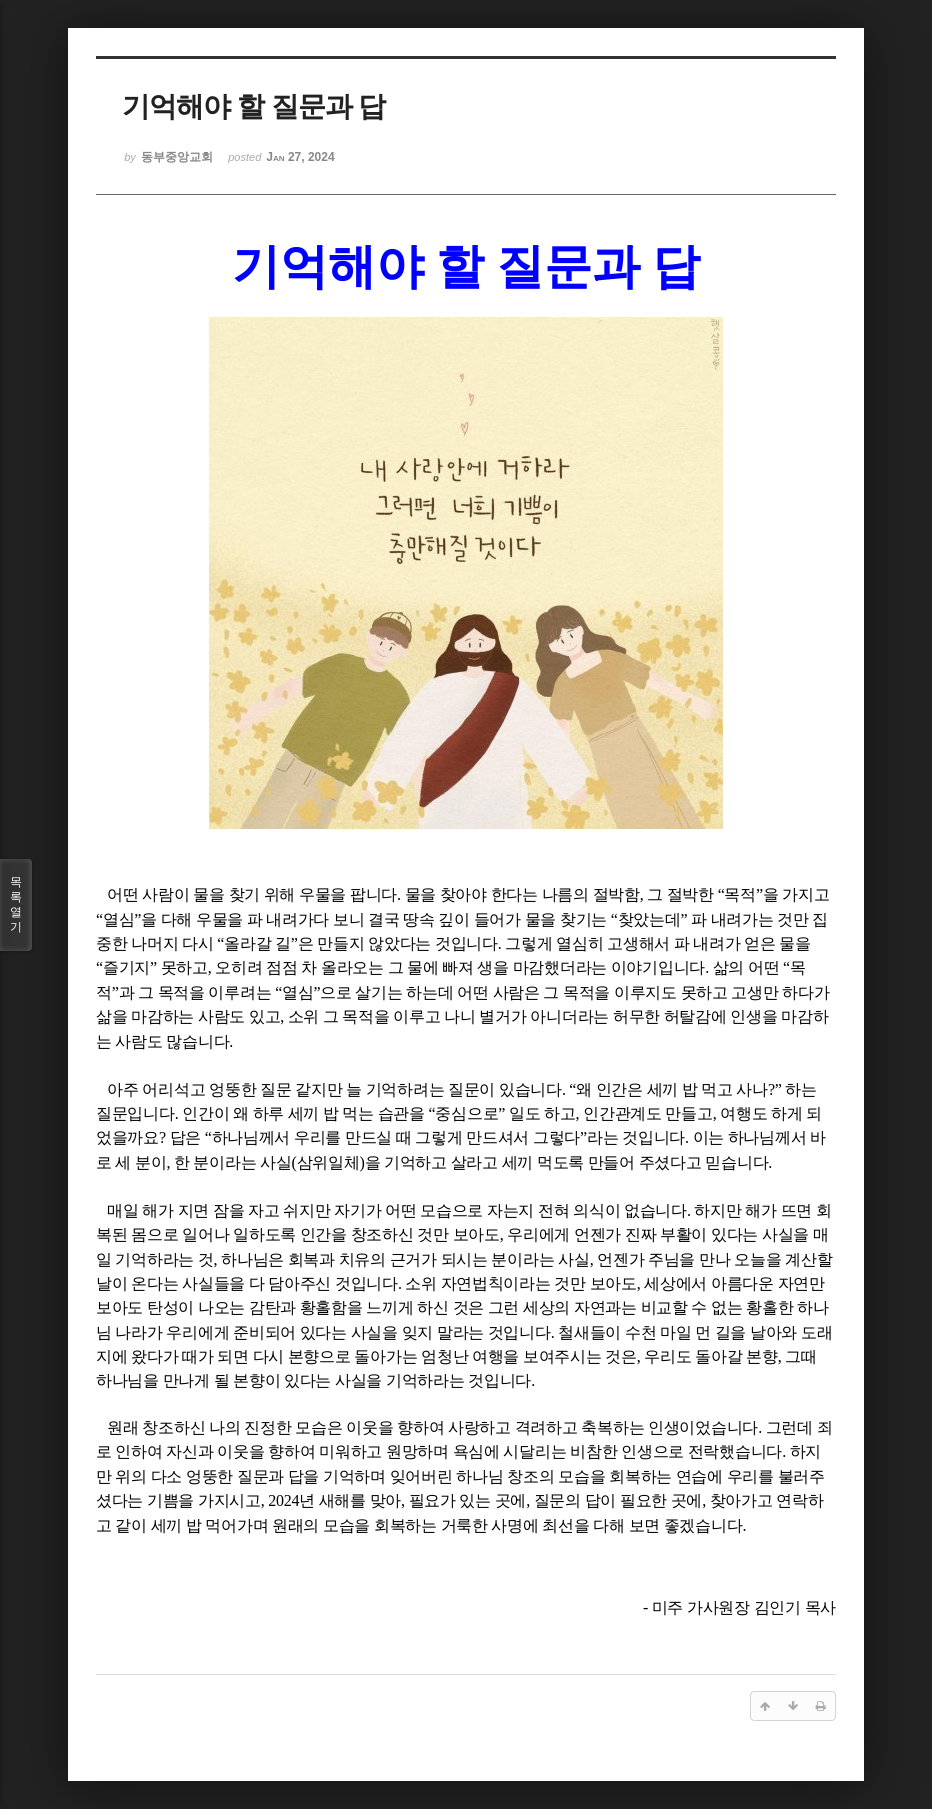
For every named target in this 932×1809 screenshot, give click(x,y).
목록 (16, 905)
